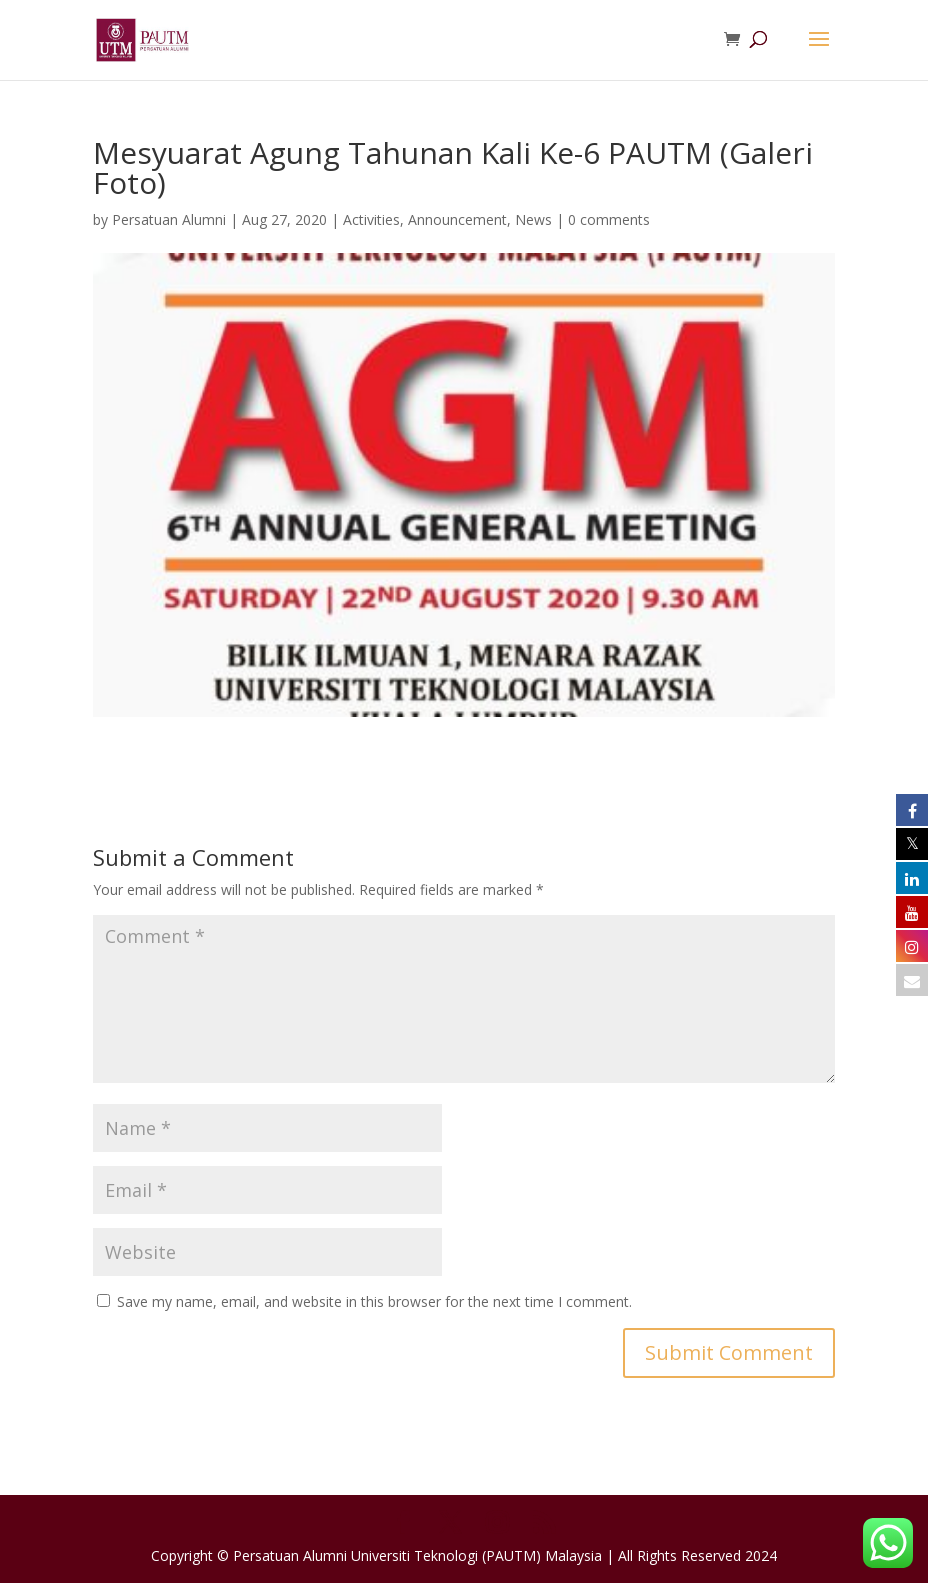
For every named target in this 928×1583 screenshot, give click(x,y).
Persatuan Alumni (169, 219)
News (533, 219)
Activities (371, 219)
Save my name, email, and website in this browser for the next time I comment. (374, 1301)
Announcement (457, 219)
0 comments (609, 219)
